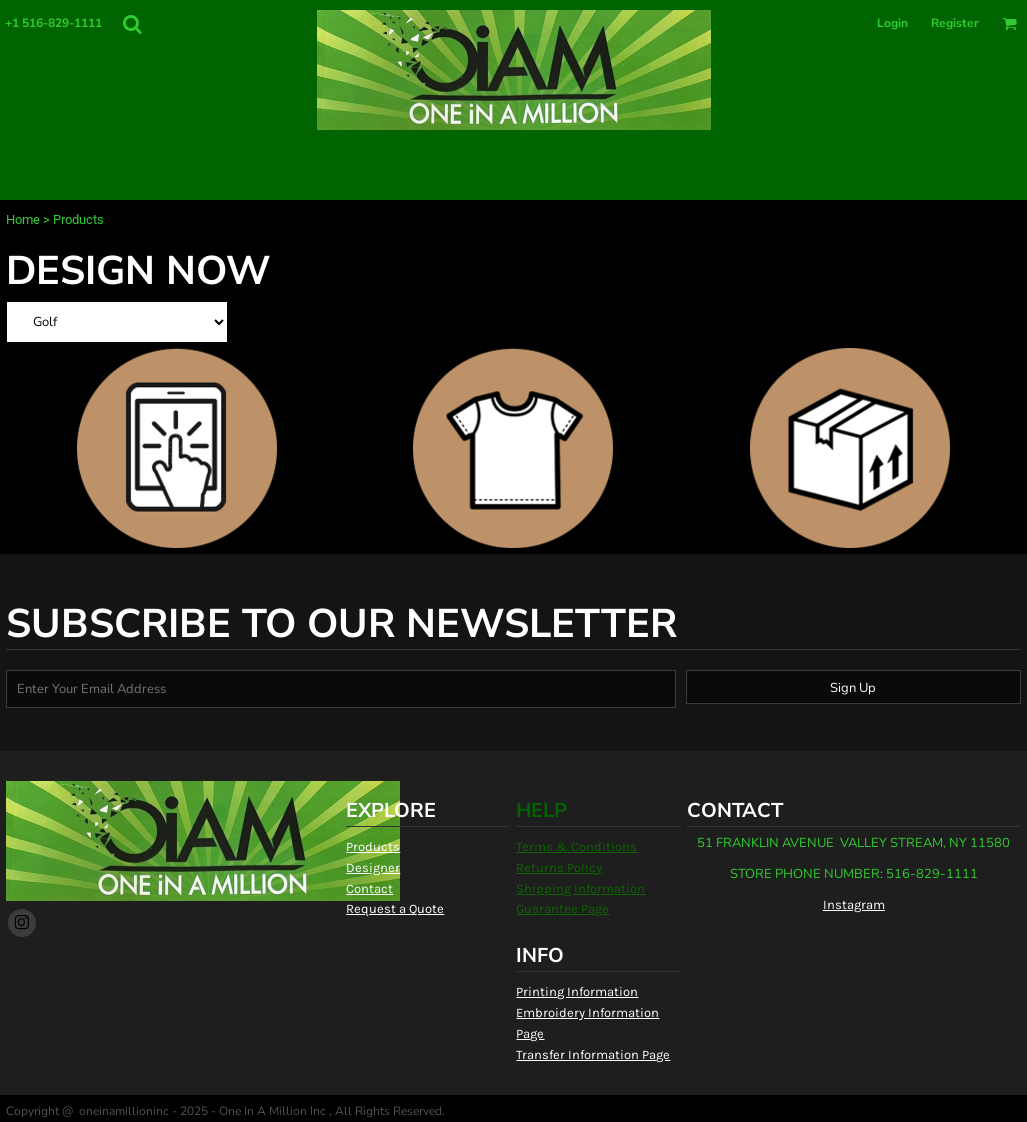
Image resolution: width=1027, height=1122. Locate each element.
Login (892, 23)
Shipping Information (580, 888)
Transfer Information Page (593, 1054)
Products (373, 846)
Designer (373, 867)
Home (23, 219)
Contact (369, 888)
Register (955, 23)
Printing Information (577, 991)
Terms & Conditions (576, 846)
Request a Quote (395, 908)
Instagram (854, 904)
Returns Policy (559, 867)
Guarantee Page (562, 908)
